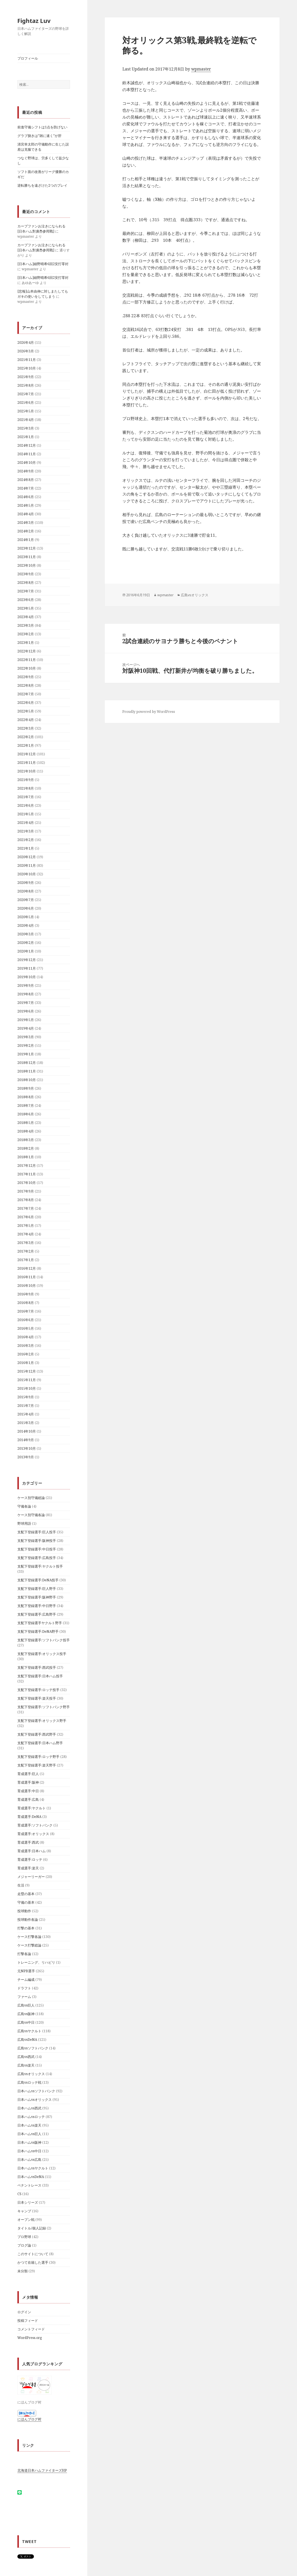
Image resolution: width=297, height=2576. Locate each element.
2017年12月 (26, 1165)
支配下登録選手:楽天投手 (36, 1698)
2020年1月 (25, 951)
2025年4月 (25, 419)
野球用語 (24, 1523)
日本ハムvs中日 (29, 2151)
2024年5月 (25, 505)
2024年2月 (25, 531)
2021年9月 (25, 779)
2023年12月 (26, 548)
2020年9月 (25, 882)
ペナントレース (29, 2185)
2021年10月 (26, 771)
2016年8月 (25, 1302)
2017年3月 (25, 1242)
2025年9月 (25, 376)
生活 (20, 1885)
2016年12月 (26, 1268)
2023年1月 (25, 642)
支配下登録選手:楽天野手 (36, 1765)
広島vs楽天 (26, 2065)
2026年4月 (25, 342)
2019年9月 (25, 985)
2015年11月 (26, 1379)
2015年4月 (25, 1414)
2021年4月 (25, 822)
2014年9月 (25, 1439)
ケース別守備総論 (31, 1497)
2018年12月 (26, 1062)
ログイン (24, 2312)
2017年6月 (25, 1217)
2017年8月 (25, 1199)
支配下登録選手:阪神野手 (36, 1597)
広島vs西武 (26, 2056)
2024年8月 (25, 479)
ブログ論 (24, 2245)
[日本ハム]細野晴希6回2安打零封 (42, 263)
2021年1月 (25, 848)
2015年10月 (26, 1388)
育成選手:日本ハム (31, 1851)
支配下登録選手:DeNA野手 (38, 1631)
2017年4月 (25, 1234)
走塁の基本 (26, 1893)
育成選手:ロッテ (29, 1859)
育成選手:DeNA (29, 1816)
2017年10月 (26, 1182)
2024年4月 (25, 514)
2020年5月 (25, 917)
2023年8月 (25, 582)
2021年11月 (26, 762)
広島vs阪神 (26, 2013)
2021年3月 (25, 831)
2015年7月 (25, 1405)
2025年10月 (26, 368)
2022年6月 (25, 702)
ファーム (24, 1996)
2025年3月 (25, 428)
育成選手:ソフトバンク (35, 1825)
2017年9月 (25, 1191)
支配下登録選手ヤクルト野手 (39, 1623)
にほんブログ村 (29, 2419)
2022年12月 (26, 651)
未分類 (22, 2271)
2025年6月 (25, 402)
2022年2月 (25, 736)
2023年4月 (25, 616)
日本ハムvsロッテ (31, 2116)
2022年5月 (25, 711)
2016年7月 (25, 1311)
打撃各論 (24, 1953)
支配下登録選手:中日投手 (36, 1549)
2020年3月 (25, 934)
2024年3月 (25, 522)
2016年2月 (25, 1354)
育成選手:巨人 (28, 1773)
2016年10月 (26, 1285)
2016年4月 (25, 1337)
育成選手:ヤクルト (31, 1808)
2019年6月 (25, 1011)
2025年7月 (25, 394)
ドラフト (24, 1988)
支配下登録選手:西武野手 (36, 1734)
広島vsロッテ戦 (29, 2082)
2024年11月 (26, 454)
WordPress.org (29, 2337)
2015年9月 (25, 1397)
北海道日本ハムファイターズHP (42, 2470)
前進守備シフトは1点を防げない (42, 127)
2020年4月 (25, 925)
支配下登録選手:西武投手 (36, 1667)
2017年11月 (26, 1174)
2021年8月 (25, 788)
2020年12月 (26, 857)
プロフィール (27, 58)
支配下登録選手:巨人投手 (36, 1532)
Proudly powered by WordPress (148, 711)
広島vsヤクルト (29, 2031)
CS (19, 2193)
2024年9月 (25, 471)
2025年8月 (25, 385)
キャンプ (24, 2211)
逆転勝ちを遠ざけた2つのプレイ (42, 185)
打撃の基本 (26, 1928)
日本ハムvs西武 (29, 2108)
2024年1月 (25, 539)
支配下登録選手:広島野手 (36, 1614)
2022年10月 (26, 668)
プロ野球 (24, 2236)
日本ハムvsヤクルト (32, 2168)
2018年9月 (25, 1088)
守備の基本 (26, 1902)
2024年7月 (25, 488)
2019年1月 (25, 1054)
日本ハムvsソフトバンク (36, 2091)
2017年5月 (25, 1225)
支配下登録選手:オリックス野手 (41, 1720)
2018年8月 (25, 1097)
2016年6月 (25, 1319)
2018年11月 (26, 1071)
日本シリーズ (27, 2202)
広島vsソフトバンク (32, 2048)
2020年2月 (25, 942)
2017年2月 (25, 1251)
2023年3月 (25, 625)
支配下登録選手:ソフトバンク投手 (43, 1640)
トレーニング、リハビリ (36, 1962)
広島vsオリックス (31, 2073)
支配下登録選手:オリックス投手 (41, 1653)
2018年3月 (25, 1139)
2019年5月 (25, 1019)
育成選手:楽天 (28, 1868)
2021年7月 (25, 797)
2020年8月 (25, 891)
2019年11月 (26, 968)
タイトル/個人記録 (31, 2228)
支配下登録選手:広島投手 (36, 1557)
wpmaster (201, 69)
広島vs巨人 (26, 2005)
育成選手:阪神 (28, 1782)
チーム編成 (26, 1979)
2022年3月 (25, 728)
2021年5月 (25, 814)
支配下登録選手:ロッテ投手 (38, 1689)
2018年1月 (25, 1157)
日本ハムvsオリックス (34, 2099)
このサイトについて (32, 2254)
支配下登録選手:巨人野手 (36, 1588)
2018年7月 (25, 1105)
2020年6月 (25, 908)
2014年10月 (26, 1431)
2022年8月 (25, 685)
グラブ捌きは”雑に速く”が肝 (39, 135)
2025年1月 (25, 436)
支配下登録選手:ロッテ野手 (38, 1756)
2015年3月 (25, 1422)
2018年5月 (25, 1122)
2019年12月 (26, 959)
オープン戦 (26, 2219)
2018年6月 (25, 1114)
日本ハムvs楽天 (29, 2125)
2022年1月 (25, 745)
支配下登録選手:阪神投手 (36, 1540)
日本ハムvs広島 (29, 2159)
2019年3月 (25, 1037)
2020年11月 (26, 865)
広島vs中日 (26, 2022)
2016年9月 (25, 1294)
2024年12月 (26, 445)
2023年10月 (26, 565)
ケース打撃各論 (29, 1936)
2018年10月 (26, 1079)
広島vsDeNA (27, 2039)
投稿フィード (27, 2320)
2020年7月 (25, 899)
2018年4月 (25, 1131)
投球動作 (24, 1911)
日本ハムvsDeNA (30, 2176)
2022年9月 (25, 676)
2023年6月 (25, 599)
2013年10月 (26, 1448)
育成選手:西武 (28, 1842)
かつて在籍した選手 (32, 2262)
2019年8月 (25, 994)
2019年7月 (25, 1002)
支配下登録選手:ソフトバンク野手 (43, 1707)
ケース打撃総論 (29, 1945)
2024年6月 (25, 496)
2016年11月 (26, 1277)
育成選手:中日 (28, 1791)
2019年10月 (26, 977)
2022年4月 (25, 719)
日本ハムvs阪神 (29, 2142)
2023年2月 (25, 634)
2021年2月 (25, 839)
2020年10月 (26, 874)
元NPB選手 (26, 1971)
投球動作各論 (27, 1919)
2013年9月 (25, 1457)
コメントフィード (31, 2329)
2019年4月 (25, 1028)
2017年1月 (25, 1259)
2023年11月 (26, 556)
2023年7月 (25, 591)
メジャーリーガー (31, 1876)
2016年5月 (25, 1328)
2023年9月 (25, 574)
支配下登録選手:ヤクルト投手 (40, 1566)
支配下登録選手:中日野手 (36, 1605)
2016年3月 (25, 1345)
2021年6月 (25, 805)
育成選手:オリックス (33, 1833)
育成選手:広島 (28, 1799)
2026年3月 (25, 351)
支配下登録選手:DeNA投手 (38, 1580)
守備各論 (24, 1506)
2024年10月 (26, 462)
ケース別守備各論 (31, 1515)
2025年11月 (26, 359)
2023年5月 (25, 608)
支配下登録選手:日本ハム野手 (40, 1743)
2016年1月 (25, 1362)
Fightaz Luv (33, 21)
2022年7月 (25, 694)
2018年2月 (25, 1148)
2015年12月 (26, 1371)
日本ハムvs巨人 (29, 2133)
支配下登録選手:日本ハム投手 (40, 1676)
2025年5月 (25, 411)
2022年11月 (26, 659)
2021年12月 (26, 754)
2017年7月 (25, 1208)
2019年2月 (25, 1045)
